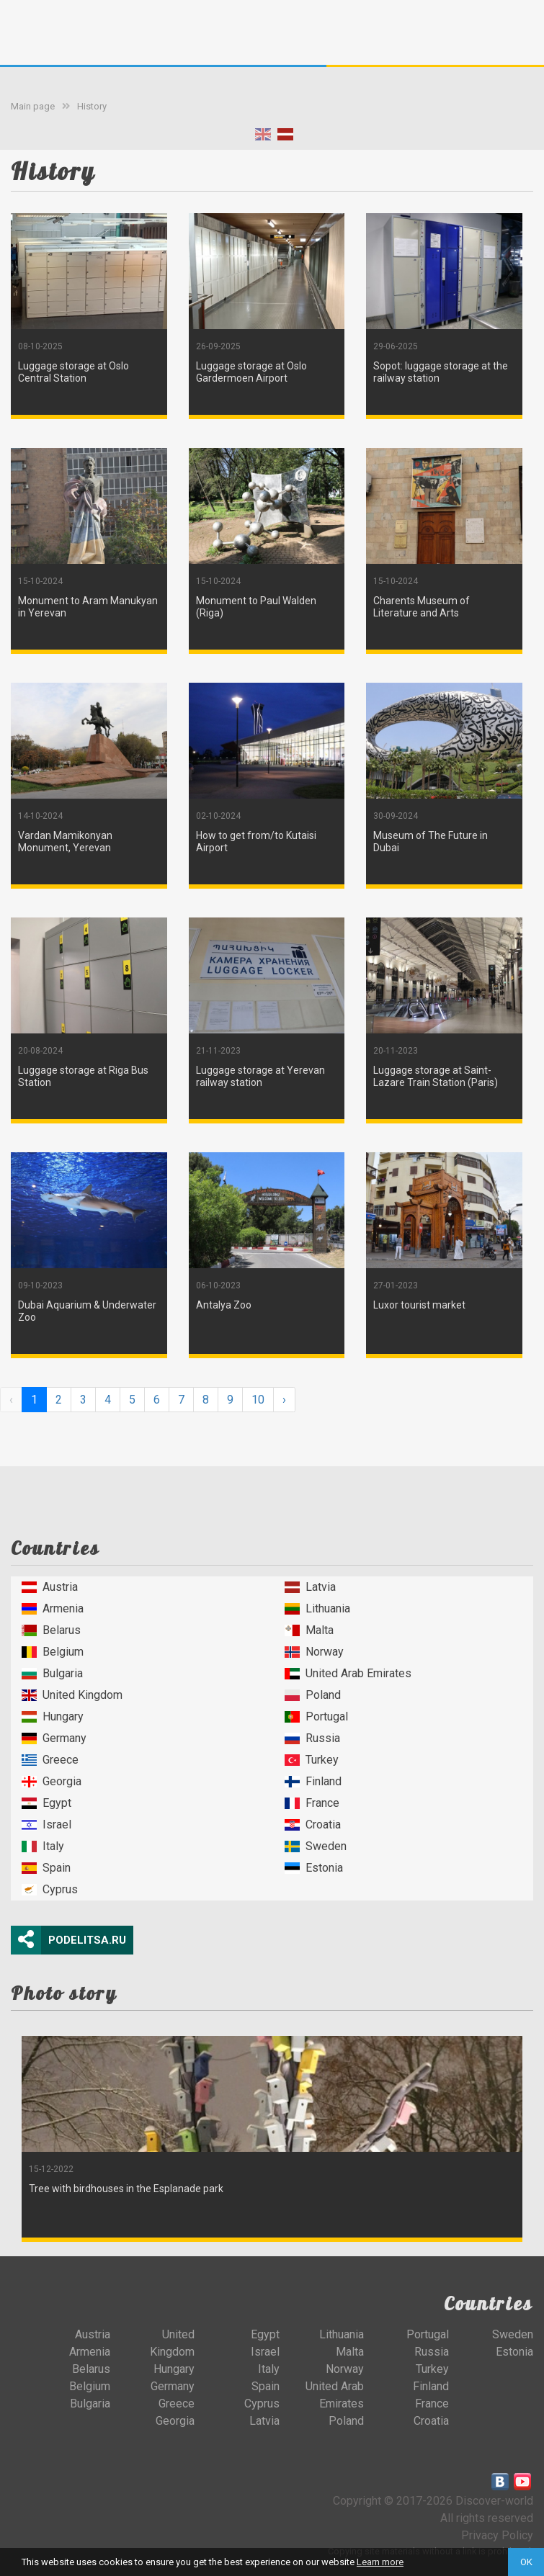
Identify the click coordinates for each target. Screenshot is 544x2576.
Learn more (380, 2562)
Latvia (310, 1587)
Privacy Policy (497, 2535)
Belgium (53, 1652)
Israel (46, 1824)
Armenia (53, 1608)
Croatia (313, 1824)
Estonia (314, 1868)
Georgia (51, 1781)
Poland (313, 1695)
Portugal (316, 1716)
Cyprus (50, 1889)
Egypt (46, 1803)
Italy (43, 1846)
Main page (33, 106)
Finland (313, 1781)
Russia (312, 1738)
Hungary (53, 1716)
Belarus (51, 1630)
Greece (50, 1760)
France (312, 1803)
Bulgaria (52, 1673)
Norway (314, 1652)
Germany (54, 1738)
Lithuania (317, 1608)
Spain (46, 1868)
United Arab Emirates (348, 1673)
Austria (50, 1587)
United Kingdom (72, 1695)
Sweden (316, 1846)
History (92, 106)
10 (257, 1399)
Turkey (312, 1760)
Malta (309, 1630)
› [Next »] (284, 1399)
